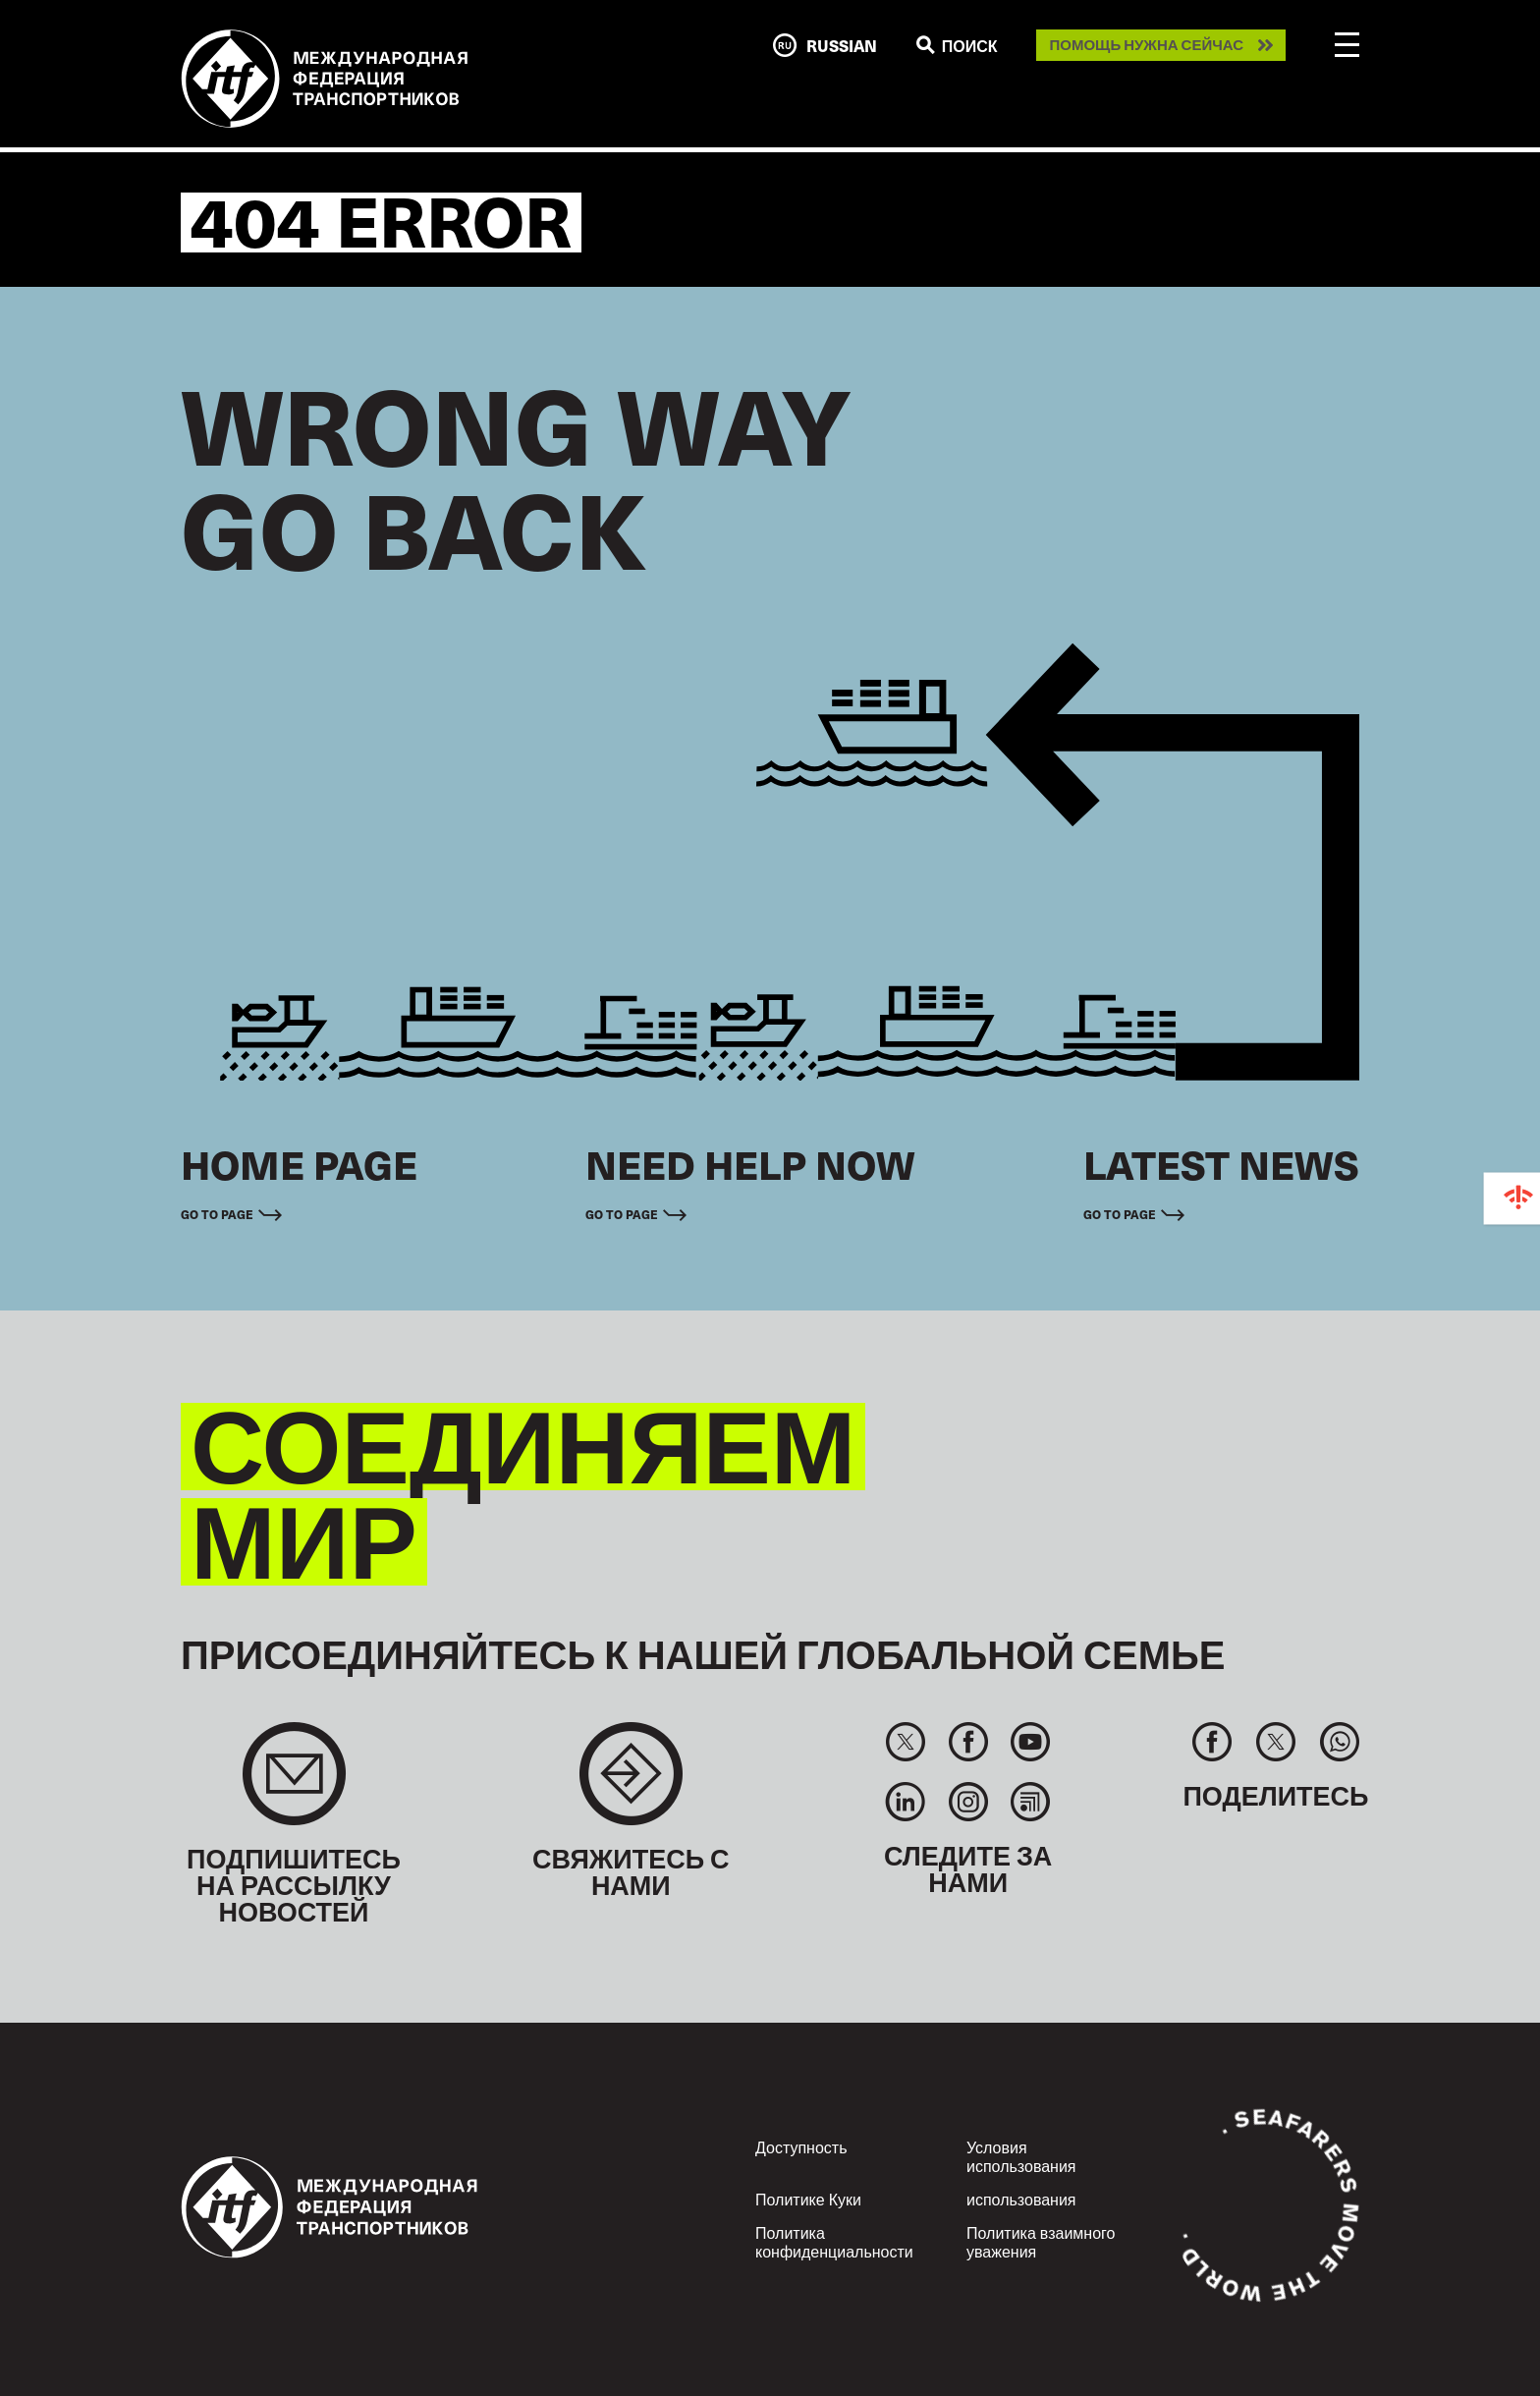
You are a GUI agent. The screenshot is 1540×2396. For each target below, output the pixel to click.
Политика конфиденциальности (834, 2241)
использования (1021, 2198)
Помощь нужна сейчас (1146, 45)
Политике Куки (808, 2198)
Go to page (217, 1214)
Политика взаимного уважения (1040, 2241)
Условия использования (1021, 2156)
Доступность (801, 2146)
